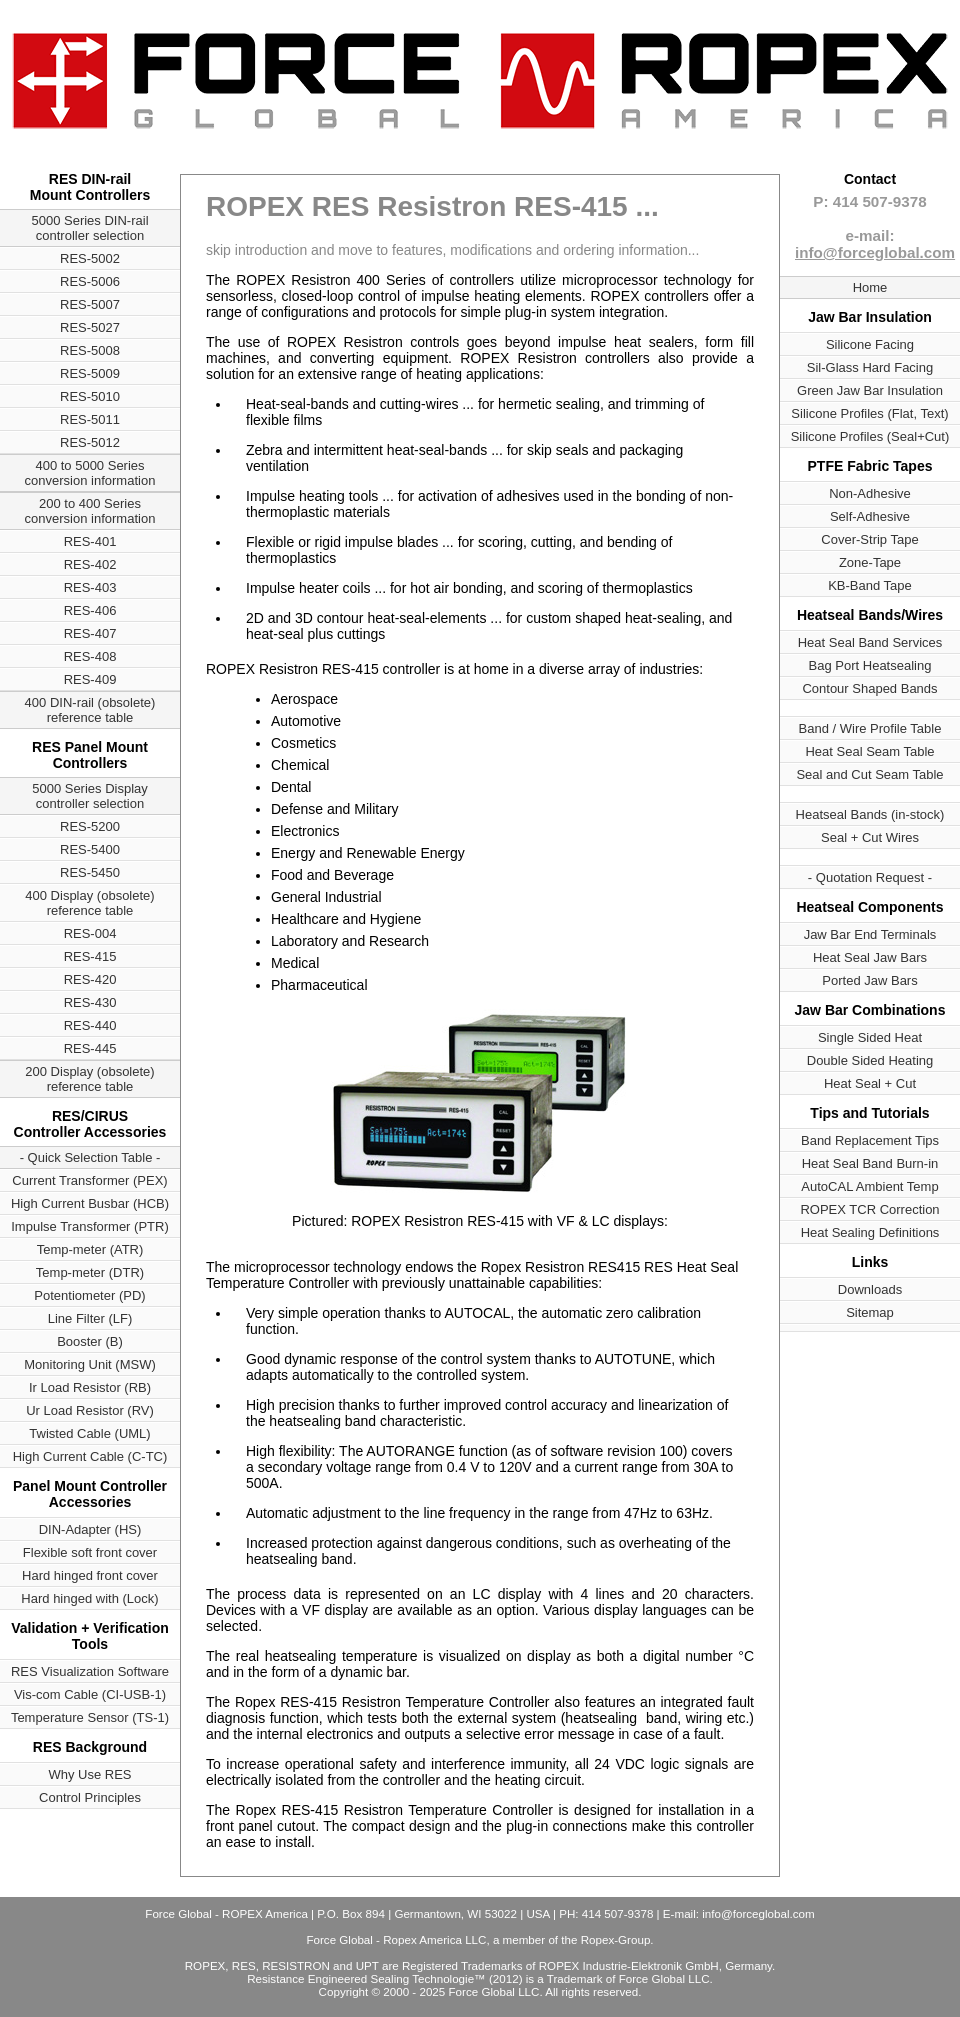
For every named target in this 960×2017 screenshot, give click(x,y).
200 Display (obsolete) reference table (89, 1079)
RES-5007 (90, 304)
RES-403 (90, 587)
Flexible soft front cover (90, 1552)
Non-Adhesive (870, 493)
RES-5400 (90, 849)
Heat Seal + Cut (870, 1083)
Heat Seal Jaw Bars (870, 957)
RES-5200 (90, 826)
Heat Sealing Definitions (870, 1232)
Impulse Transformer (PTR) (89, 1226)
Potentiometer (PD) (89, 1295)
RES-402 (90, 564)
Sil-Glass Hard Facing (870, 367)
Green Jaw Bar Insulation (870, 390)
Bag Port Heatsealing (870, 665)
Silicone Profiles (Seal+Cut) (870, 436)
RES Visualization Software (90, 1671)
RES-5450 (90, 872)
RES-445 (90, 1048)
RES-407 (90, 633)
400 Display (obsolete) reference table (89, 903)
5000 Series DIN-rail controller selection (89, 228)
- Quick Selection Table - (90, 1157)
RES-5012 (90, 442)
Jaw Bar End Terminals (870, 934)
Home (870, 287)
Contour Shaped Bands (869, 688)
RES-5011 (90, 419)
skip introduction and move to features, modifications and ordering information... (452, 250)
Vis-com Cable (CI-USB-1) (90, 1694)
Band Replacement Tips (870, 1140)
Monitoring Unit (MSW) (89, 1364)
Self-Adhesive (870, 516)
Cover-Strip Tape (869, 539)
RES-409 (90, 679)
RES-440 (90, 1025)
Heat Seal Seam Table (869, 751)
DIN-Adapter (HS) (90, 1529)
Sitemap (870, 1312)
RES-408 (90, 656)
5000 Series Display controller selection (90, 796)
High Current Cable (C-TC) (90, 1456)
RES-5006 (90, 281)
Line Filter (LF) (90, 1318)
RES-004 (90, 933)
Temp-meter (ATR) (90, 1249)
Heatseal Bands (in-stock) (870, 814)
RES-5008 (90, 350)
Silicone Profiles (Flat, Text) (869, 413)
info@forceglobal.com (875, 252)
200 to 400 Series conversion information (90, 511)
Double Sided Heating (870, 1060)
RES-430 (90, 1002)
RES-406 (90, 610)
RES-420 (90, 979)
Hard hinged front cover (90, 1575)
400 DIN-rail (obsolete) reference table (90, 710)
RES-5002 (90, 258)
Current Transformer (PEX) (89, 1180)
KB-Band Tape (870, 585)
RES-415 (90, 956)
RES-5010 (90, 396)
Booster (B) (90, 1341)
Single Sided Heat (870, 1037)
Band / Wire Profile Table (870, 728)
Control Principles (90, 1797)
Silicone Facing (870, 344)
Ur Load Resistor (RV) (90, 1410)
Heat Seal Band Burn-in (870, 1163)
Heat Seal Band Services (870, 642)
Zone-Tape (870, 562)
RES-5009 (90, 373)
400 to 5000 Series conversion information (90, 473)
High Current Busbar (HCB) (90, 1203)
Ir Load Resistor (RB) (90, 1387)
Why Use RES (89, 1774)
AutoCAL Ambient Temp (869, 1186)
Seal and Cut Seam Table (869, 774)
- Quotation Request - (870, 877)
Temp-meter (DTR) (90, 1272)
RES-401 (90, 541)
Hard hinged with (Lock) (89, 1598)
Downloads (870, 1289)
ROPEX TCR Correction (869, 1209)
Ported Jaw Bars (869, 980)
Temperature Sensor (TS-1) (90, 1717)
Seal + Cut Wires (870, 837)
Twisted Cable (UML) (89, 1433)
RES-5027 (90, 327)
